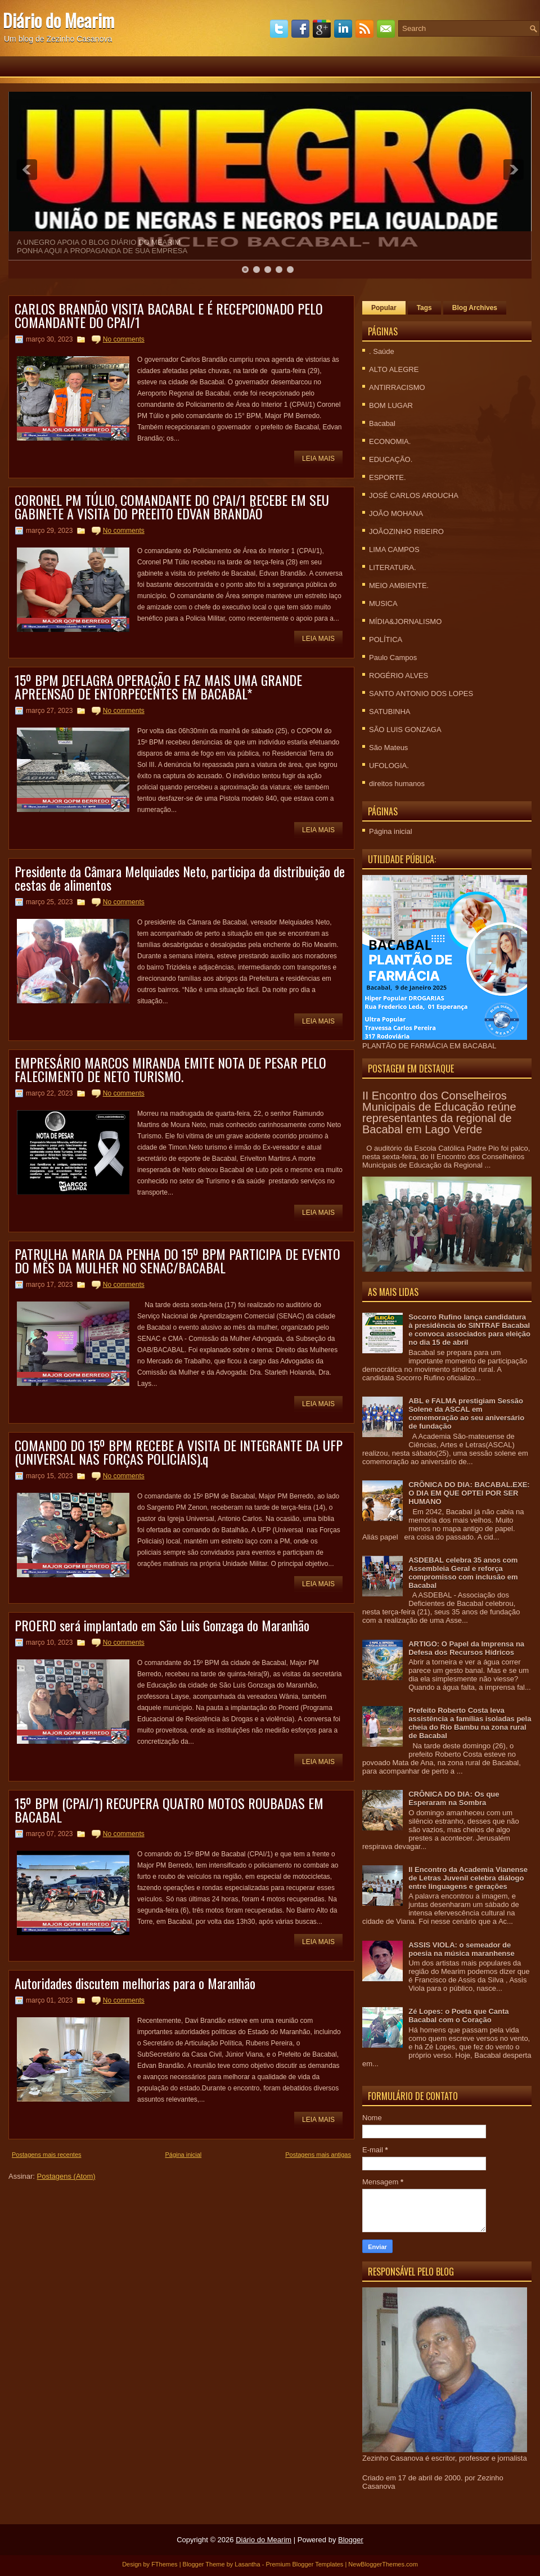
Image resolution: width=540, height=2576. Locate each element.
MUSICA (383, 603)
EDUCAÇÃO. (390, 459)
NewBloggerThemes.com (383, 2564)
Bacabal (382, 423)
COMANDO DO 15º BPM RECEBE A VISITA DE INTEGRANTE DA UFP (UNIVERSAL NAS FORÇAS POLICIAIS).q (179, 1451)
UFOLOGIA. (389, 765)
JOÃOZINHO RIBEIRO (406, 531)
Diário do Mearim (58, 20)
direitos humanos (397, 783)
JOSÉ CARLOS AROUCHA (413, 495)
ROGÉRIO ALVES (398, 675)
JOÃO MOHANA (396, 513)
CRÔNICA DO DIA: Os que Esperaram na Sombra (453, 1798)
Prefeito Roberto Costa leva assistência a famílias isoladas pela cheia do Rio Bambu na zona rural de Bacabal (469, 1723)
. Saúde (381, 351)
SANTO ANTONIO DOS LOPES (421, 693)
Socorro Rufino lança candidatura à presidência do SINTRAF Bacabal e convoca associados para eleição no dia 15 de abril (469, 1330)
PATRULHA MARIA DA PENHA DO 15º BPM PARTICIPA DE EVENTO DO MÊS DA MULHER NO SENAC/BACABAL (177, 1260)
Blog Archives (474, 308)
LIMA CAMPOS (394, 549)
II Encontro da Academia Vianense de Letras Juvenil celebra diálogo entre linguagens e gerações (468, 1878)
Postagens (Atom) (66, 2176)
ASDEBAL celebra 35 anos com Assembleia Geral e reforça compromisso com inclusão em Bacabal (463, 1573)
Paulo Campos (393, 657)
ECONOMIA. (390, 441)
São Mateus (388, 747)
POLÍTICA (385, 639)
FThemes (164, 2564)
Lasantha (247, 2564)
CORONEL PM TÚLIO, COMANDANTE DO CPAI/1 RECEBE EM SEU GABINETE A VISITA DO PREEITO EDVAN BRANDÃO (172, 506)
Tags (424, 308)
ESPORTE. (387, 477)
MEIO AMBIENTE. (399, 585)
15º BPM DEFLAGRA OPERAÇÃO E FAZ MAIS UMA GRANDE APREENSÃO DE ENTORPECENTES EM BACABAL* (158, 686)
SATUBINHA (389, 711)
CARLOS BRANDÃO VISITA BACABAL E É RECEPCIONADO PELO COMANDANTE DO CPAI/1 (169, 315)
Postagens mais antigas (318, 2154)
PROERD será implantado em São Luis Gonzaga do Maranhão (162, 1625)
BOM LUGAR (391, 405)
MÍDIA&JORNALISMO (405, 621)
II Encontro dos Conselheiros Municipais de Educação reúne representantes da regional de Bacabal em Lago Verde (439, 1112)
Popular (384, 308)
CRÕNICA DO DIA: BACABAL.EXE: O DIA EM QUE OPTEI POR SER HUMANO (468, 1493)
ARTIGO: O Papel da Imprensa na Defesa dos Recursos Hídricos (466, 1648)
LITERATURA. (392, 567)
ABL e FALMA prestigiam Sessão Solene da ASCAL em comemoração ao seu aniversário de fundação (466, 1413)
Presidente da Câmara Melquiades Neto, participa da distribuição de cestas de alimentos (180, 877)
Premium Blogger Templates (304, 2564)
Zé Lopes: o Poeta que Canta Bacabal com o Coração (458, 2015)
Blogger (350, 2539)
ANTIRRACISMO (397, 387)
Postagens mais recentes (47, 2154)
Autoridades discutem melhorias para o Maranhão (135, 1983)
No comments (124, 339)
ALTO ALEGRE (393, 369)
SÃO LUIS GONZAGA (405, 729)
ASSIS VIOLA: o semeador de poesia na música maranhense (461, 1949)
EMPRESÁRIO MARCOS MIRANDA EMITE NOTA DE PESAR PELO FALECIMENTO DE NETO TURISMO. (170, 1069)
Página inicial (183, 2154)
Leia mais (318, 459)
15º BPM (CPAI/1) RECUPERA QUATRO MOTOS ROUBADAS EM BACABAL (169, 1809)
